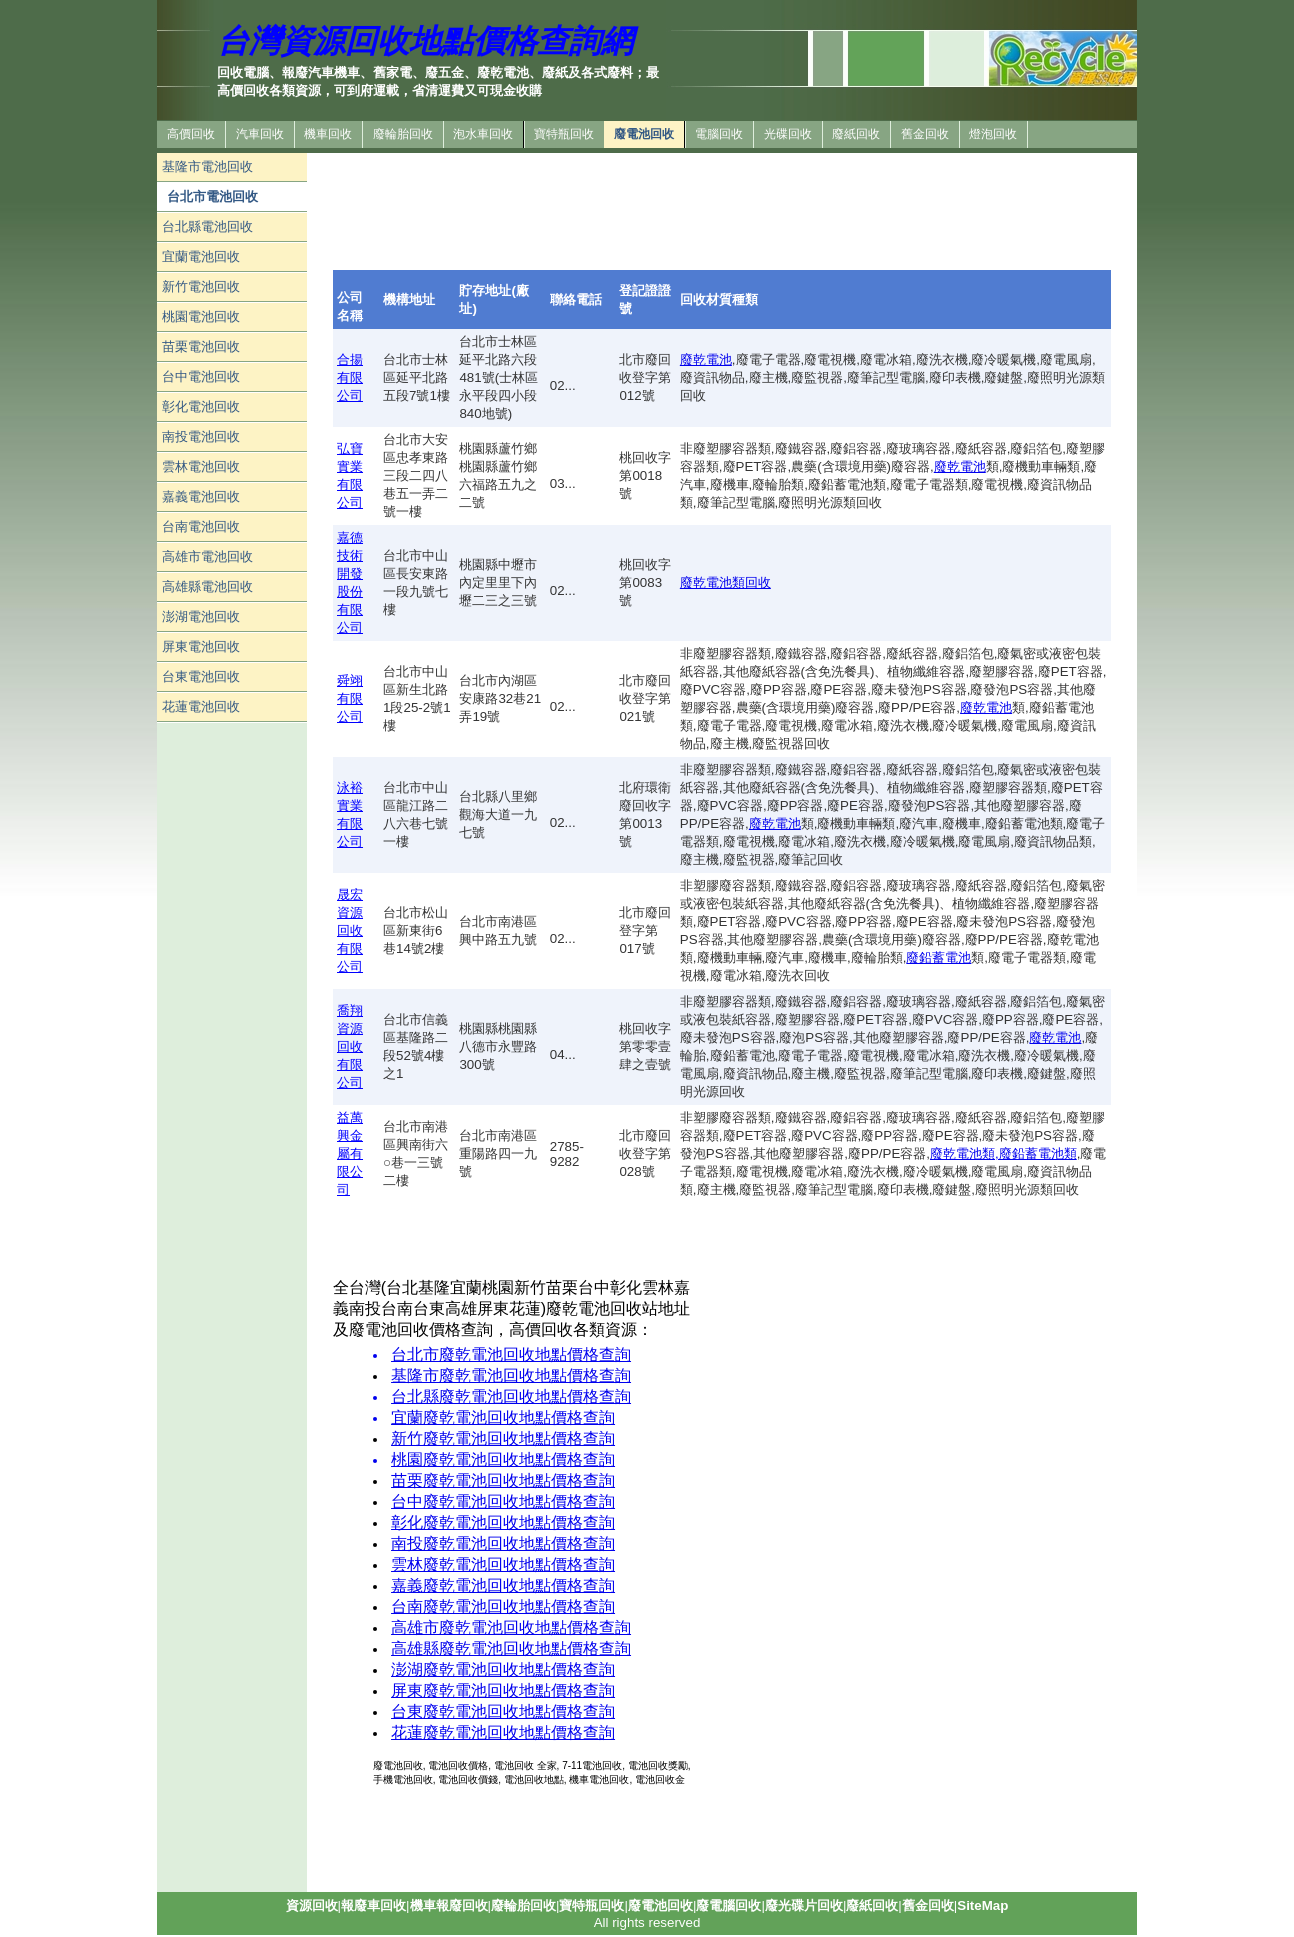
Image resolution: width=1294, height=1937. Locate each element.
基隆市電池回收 (207, 166)
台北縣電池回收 (207, 226)
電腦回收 (719, 134)
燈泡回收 (993, 134)
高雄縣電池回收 (207, 586)
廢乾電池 (706, 359)
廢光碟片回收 (804, 1905)
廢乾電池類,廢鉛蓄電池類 (1003, 1153)
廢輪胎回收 (403, 134)
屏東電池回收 (201, 646)
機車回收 (328, 134)
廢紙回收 (856, 134)
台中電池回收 (201, 376)
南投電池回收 (201, 436)
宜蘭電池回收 (201, 256)
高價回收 (191, 134)
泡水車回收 (483, 134)
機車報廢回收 (449, 1905)
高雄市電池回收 (207, 556)
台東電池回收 (201, 676)
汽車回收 (260, 134)
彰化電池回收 (201, 406)
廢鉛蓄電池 (938, 957)
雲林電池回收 (201, 466)
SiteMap (982, 1905)
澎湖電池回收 (201, 616)
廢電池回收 (644, 134)
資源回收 (312, 1905)
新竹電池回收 (201, 286)
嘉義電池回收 (201, 496)
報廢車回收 (373, 1905)
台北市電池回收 (212, 196)
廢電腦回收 (728, 1905)
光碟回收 (788, 134)
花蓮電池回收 (201, 706)
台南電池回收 (201, 526)
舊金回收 (925, 134)
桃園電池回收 (201, 316)
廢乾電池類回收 (725, 582)
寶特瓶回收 (564, 134)
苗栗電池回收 (201, 346)
